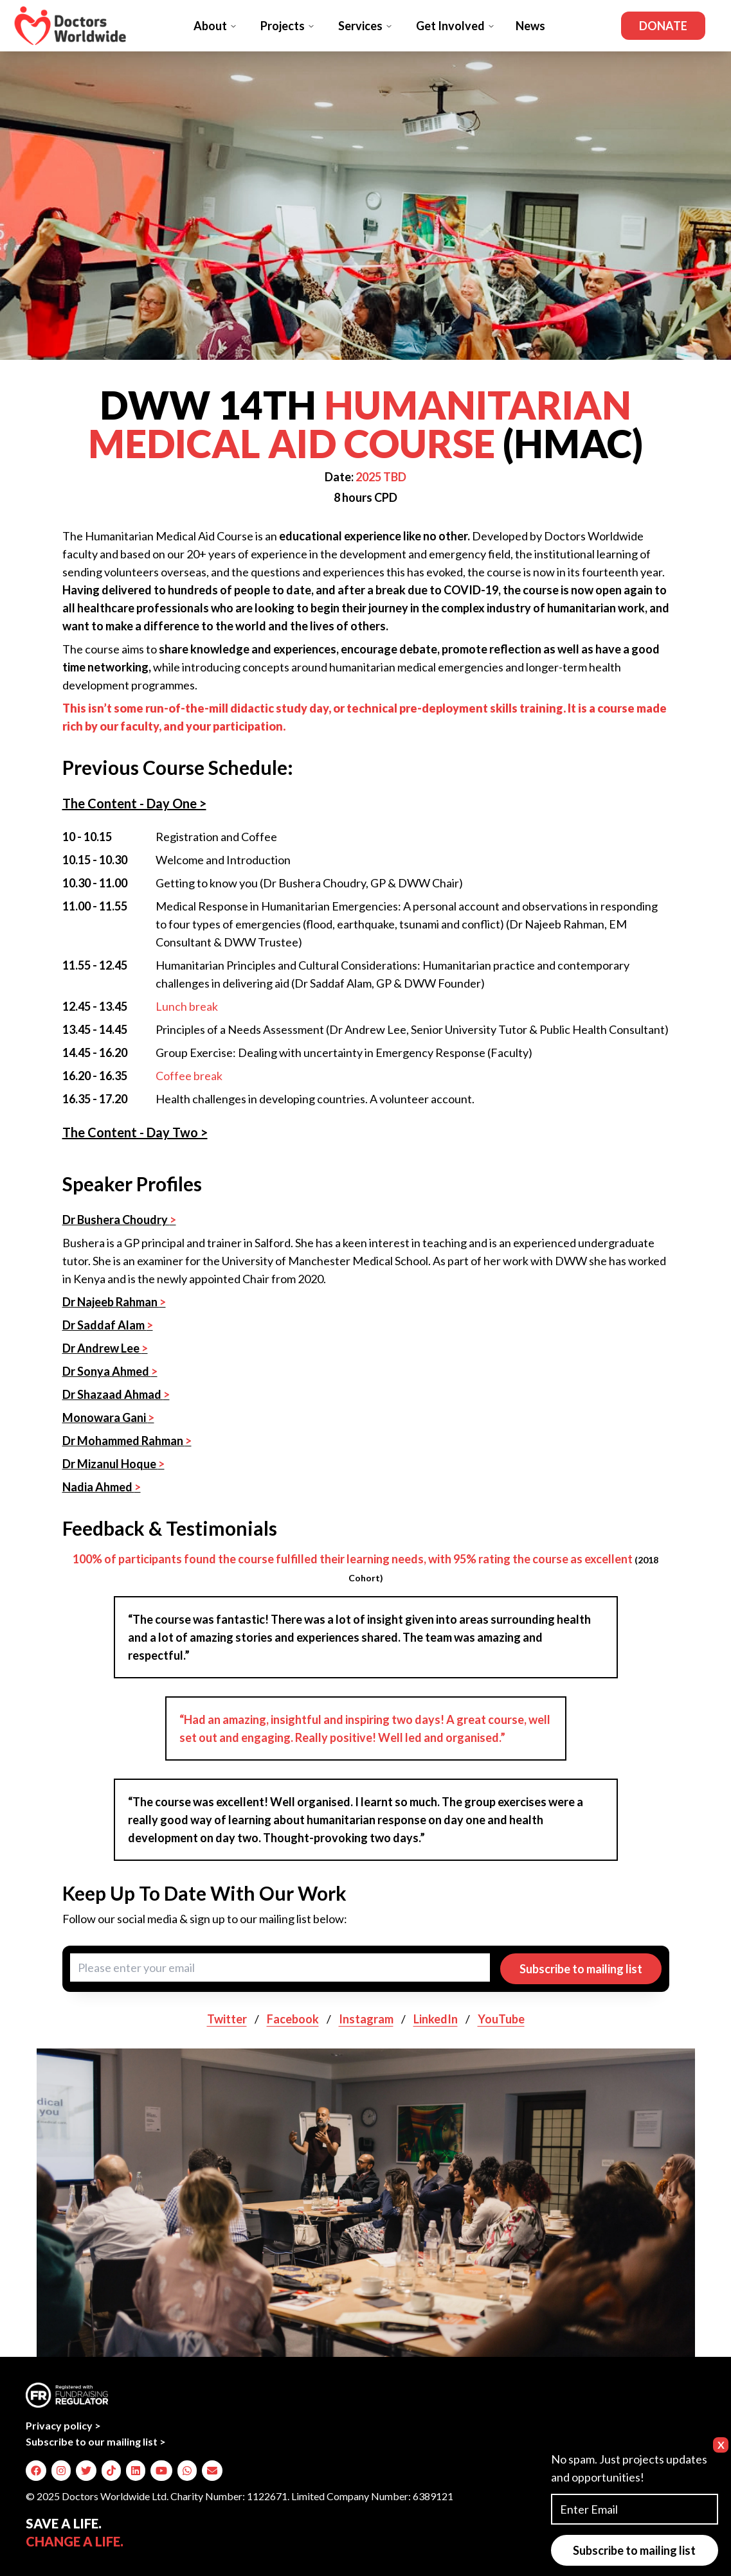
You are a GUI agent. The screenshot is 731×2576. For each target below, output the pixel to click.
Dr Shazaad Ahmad (116, 1394)
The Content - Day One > (134, 803)
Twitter (227, 2019)
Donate (663, 26)
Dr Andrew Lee (105, 1348)
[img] (36, 2470)
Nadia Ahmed (101, 1487)
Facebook (293, 2019)
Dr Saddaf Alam (107, 1325)
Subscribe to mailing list (580, 1969)
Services (365, 26)
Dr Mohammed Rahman (127, 1441)
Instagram (366, 2019)
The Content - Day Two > (135, 1132)
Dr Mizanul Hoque (113, 1464)
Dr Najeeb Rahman (114, 1302)
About (215, 26)
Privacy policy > (63, 2425)
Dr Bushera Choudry (119, 1219)
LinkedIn (435, 2019)
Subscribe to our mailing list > (96, 2441)
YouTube (501, 2019)
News (530, 26)
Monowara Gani (108, 1417)
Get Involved (455, 26)
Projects (287, 26)
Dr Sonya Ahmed (110, 1371)
